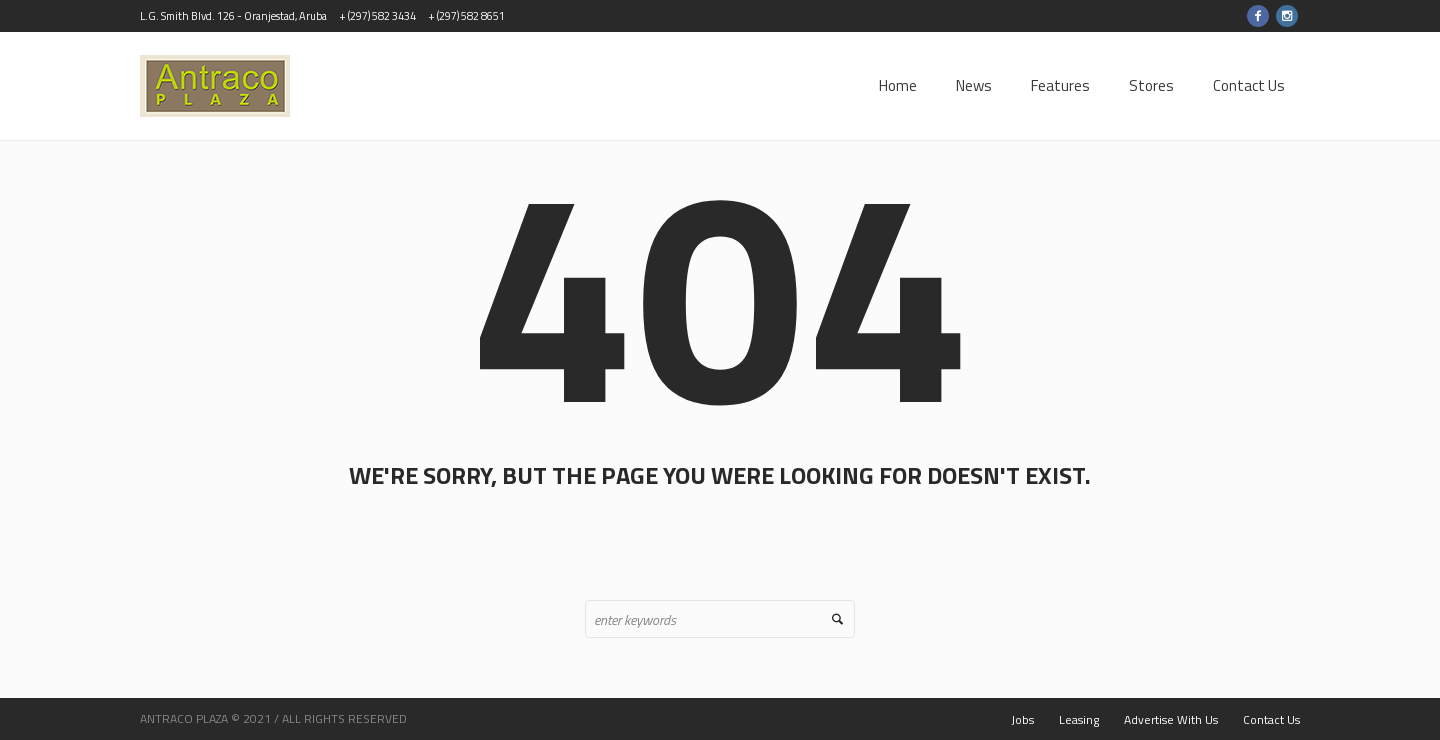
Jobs (1022, 719)
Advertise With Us (1171, 719)
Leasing (1079, 719)
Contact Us (1271, 719)
